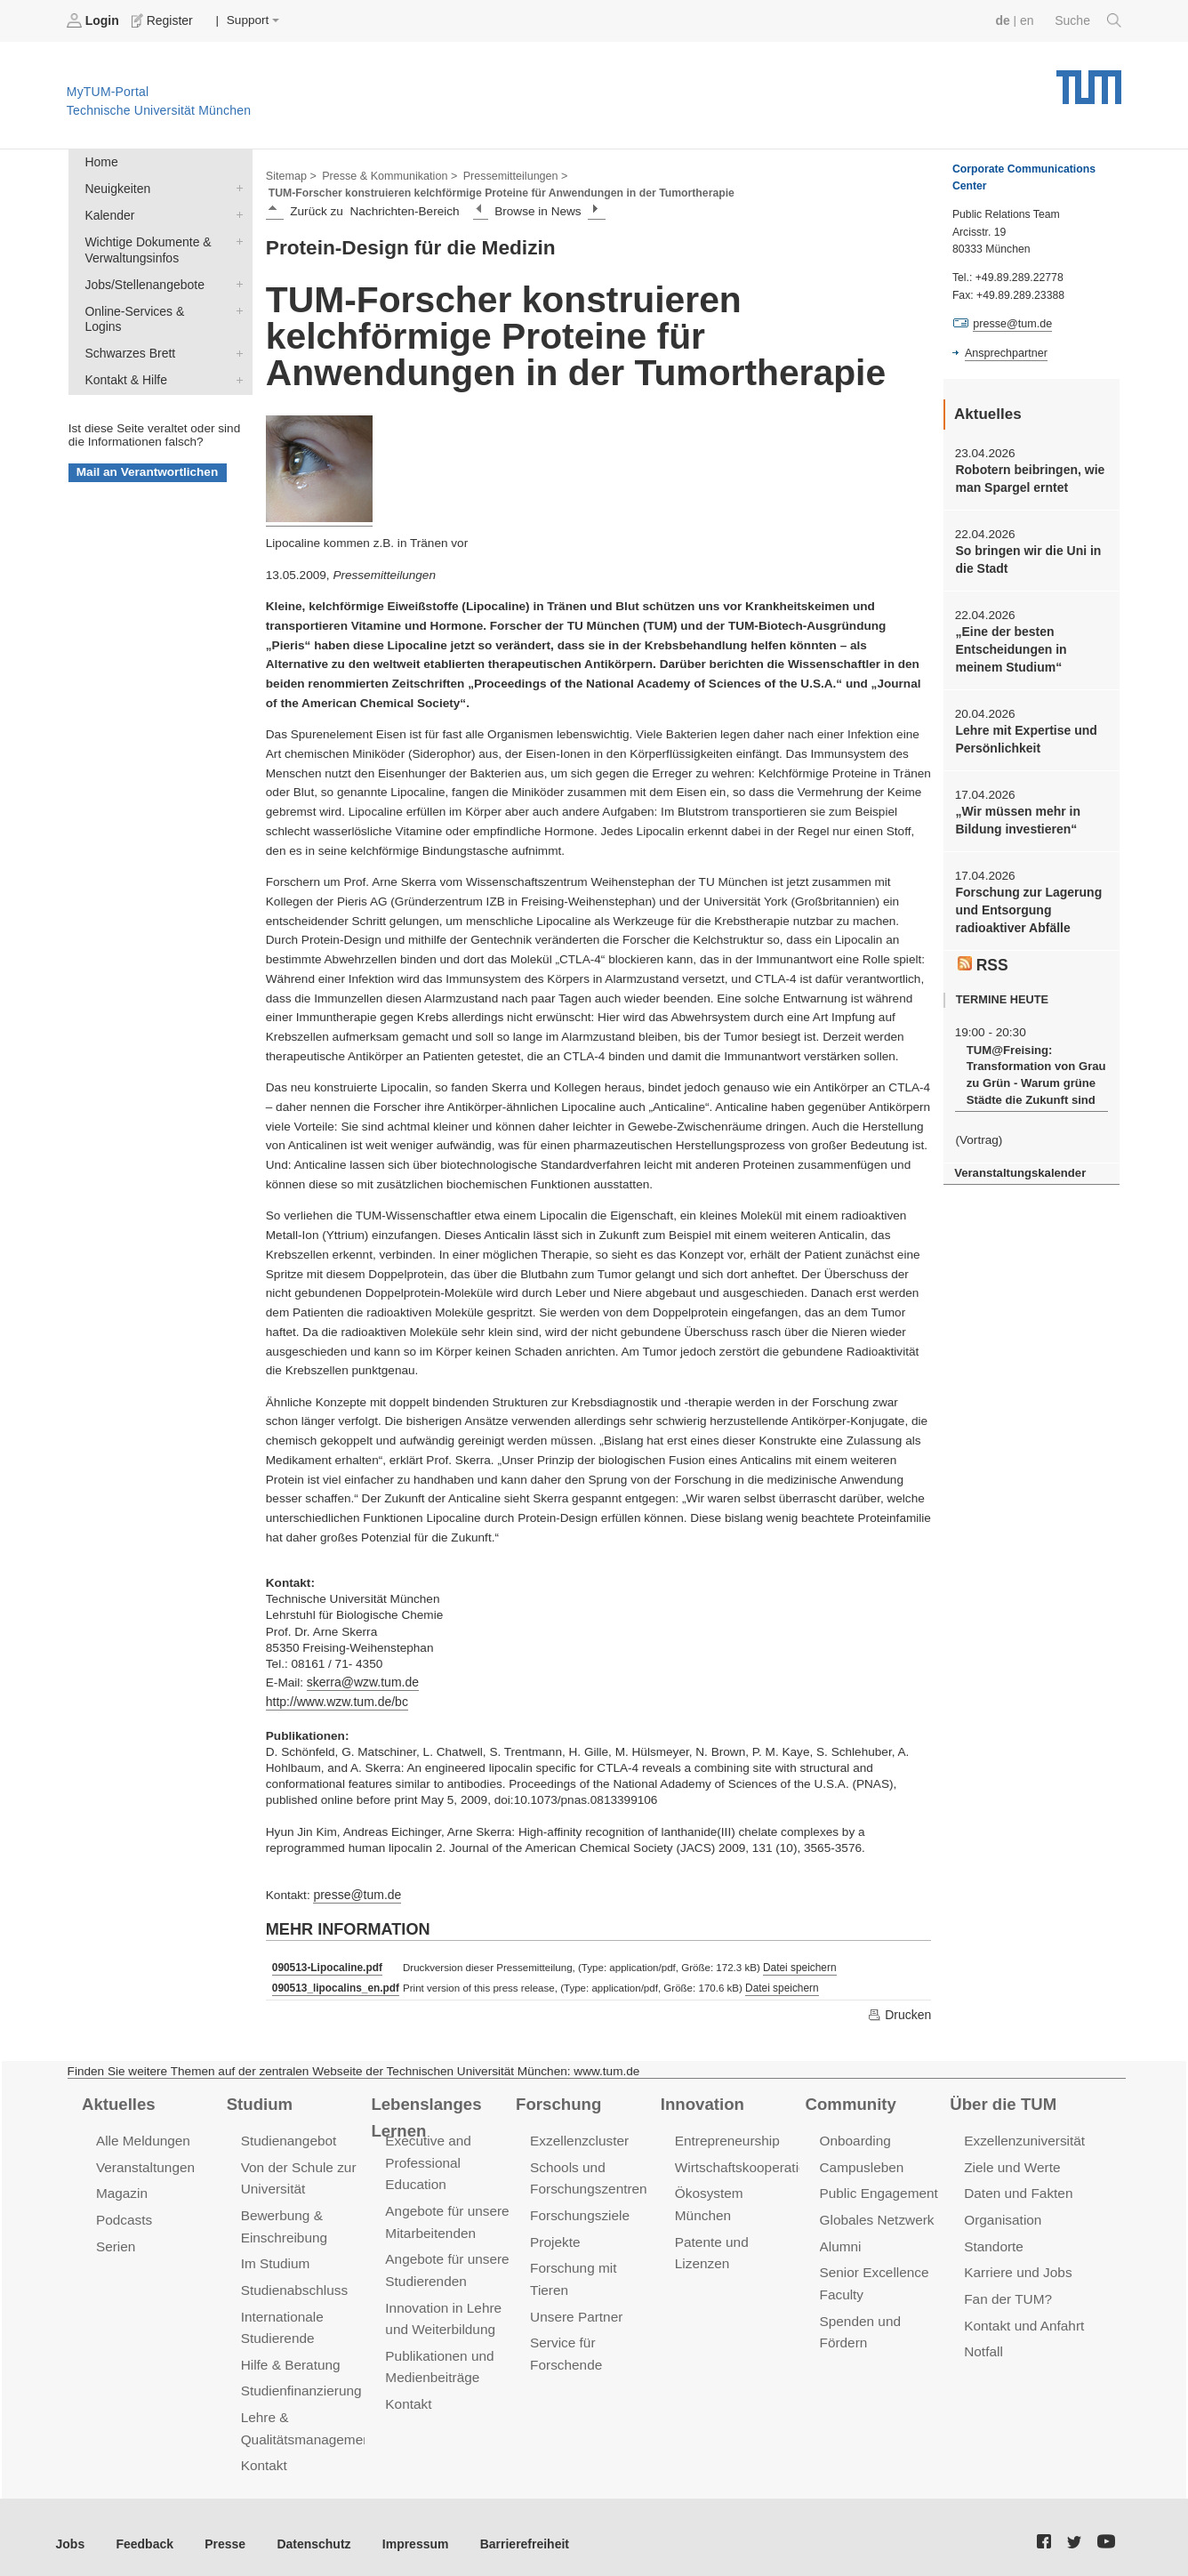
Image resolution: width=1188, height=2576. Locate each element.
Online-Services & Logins (236, 306)
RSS (982, 955)
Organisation (1002, 2214)
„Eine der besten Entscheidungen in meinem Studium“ (1009, 647)
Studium (259, 2100)
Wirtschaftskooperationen (750, 2162)
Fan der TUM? (1006, 2290)
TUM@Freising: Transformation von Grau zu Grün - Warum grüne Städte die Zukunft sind (1033, 1065)
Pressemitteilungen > (509, 174)
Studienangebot (287, 2137)
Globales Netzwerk (876, 2214)
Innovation (701, 2100)
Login (94, 20)
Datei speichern (795, 1965)
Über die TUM (1002, 2100)
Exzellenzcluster (578, 2137)
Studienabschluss (293, 2282)
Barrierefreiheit (512, 2531)
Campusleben (861, 2162)
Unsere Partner (575, 2307)
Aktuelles (117, 2100)
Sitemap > (290, 174)
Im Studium (275, 2257)
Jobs (70, 2531)
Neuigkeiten (236, 186)
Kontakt (263, 2453)
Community (850, 2100)
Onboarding (854, 2137)
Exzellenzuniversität (1022, 2137)
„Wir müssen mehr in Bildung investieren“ (1016, 815)
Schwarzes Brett (236, 331)
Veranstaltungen (144, 2162)
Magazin (121, 2188)
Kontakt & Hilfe (236, 357)
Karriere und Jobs (1016, 2266)
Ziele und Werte (1010, 2162)
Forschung (557, 2100)
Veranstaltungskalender (1018, 1162)
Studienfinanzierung (299, 2380)
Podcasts (123, 2214)
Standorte (993, 2240)
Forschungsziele (578, 2210)
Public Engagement (877, 2188)
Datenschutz (307, 2531)
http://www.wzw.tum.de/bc (335, 1700)
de (1005, 20)
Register (162, 20)
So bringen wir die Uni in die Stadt (1025, 558)
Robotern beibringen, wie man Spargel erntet (1027, 478)
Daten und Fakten (1017, 2188)
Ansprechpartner (1005, 352)
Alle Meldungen (142, 2137)
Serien (115, 2240)
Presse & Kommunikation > (387, 174)
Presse (221, 2531)
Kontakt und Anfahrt (1022, 2316)
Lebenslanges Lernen (453, 2100)
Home (100, 161)
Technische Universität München (1088, 80)
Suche (1088, 20)
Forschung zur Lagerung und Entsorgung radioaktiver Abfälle (1026, 904)
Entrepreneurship (726, 2137)
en (1028, 20)
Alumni (840, 2240)
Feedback (143, 2531)
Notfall (982, 2342)
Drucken (900, 2011)
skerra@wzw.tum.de (361, 1680)
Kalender (236, 212)
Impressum (405, 2531)
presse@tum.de (355, 1892)
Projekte (554, 2235)
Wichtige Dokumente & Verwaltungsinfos (236, 238)
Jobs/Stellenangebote (236, 280)
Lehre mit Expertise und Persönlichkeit (1024, 735)
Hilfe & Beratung (289, 2355)
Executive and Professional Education (427, 2158)
